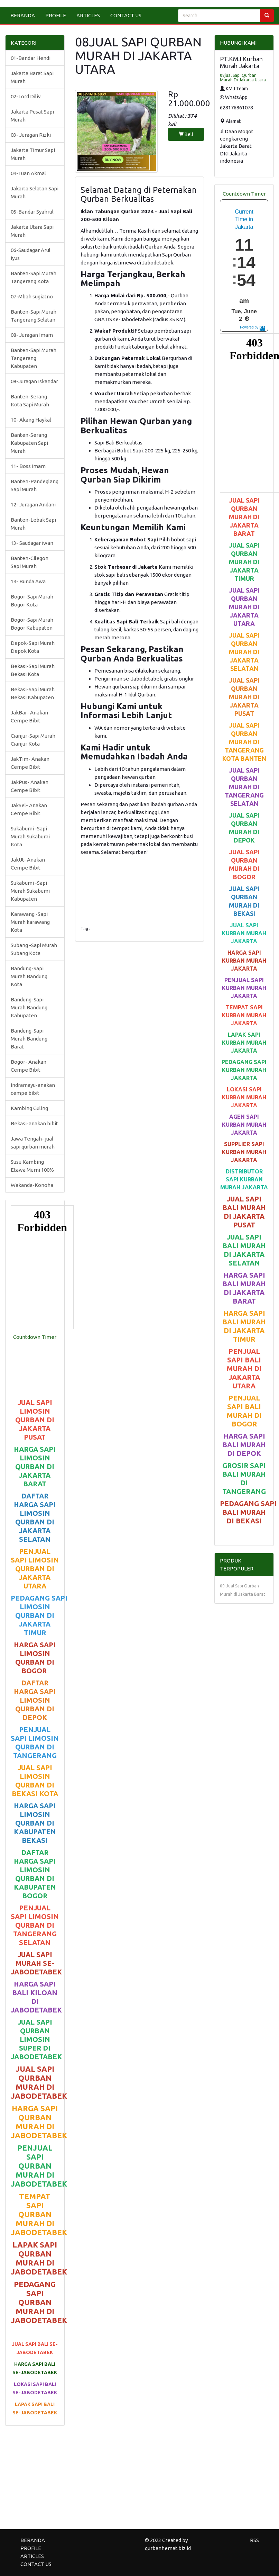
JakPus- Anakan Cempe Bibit (29, 786)
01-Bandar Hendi (30, 58)
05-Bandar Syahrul (32, 212)
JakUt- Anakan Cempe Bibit (28, 864)
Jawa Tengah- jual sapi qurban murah (33, 1143)
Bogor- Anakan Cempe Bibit (28, 1066)
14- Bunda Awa (28, 581)
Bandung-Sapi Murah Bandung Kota (29, 976)
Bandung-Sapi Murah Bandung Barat (29, 1039)
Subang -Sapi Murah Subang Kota (34, 949)
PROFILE (55, 15)
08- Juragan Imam (32, 335)
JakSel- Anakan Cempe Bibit (29, 809)
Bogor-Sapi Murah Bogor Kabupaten (32, 624)
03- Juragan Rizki (31, 135)
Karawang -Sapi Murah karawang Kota (30, 922)
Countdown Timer (34, 1337)
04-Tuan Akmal (28, 173)
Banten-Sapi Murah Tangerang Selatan (33, 316)
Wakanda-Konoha (32, 1185)
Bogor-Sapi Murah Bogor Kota (32, 600)
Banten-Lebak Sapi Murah (33, 524)
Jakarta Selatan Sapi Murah (34, 192)
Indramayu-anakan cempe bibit (33, 1089)
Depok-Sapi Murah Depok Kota (33, 647)
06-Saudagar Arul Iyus (30, 254)
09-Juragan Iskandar (34, 381)
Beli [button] (186, 134)
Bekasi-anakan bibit (34, 1123)
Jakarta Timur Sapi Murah (33, 154)
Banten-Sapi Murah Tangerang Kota (33, 277)
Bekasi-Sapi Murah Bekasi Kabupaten (33, 693)
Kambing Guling (29, 1108)
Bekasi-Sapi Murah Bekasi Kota (33, 670)
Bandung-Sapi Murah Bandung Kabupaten (29, 1007)
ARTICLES (88, 15)
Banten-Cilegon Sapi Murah (29, 562)
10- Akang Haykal (31, 420)
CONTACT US (125, 15)
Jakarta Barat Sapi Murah (32, 77)
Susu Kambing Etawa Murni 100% (32, 1166)
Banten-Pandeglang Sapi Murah (34, 485)
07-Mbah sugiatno (32, 296)
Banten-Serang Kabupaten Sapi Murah (29, 443)
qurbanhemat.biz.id (168, 2548)
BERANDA (22, 15)
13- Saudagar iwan (32, 543)
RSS (254, 2540)
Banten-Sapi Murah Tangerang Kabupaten (33, 358)
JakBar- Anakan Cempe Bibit (29, 716)
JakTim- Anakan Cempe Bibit (30, 763)
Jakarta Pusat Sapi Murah (32, 116)
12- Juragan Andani (33, 504)
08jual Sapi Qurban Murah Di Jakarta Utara (243, 77)
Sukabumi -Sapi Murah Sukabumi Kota (30, 836)
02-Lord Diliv (26, 96)
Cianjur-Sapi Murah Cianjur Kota (33, 740)
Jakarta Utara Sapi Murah (32, 231)
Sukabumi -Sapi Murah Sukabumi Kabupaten (30, 891)
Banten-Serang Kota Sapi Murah (30, 400)
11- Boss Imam (28, 466)
